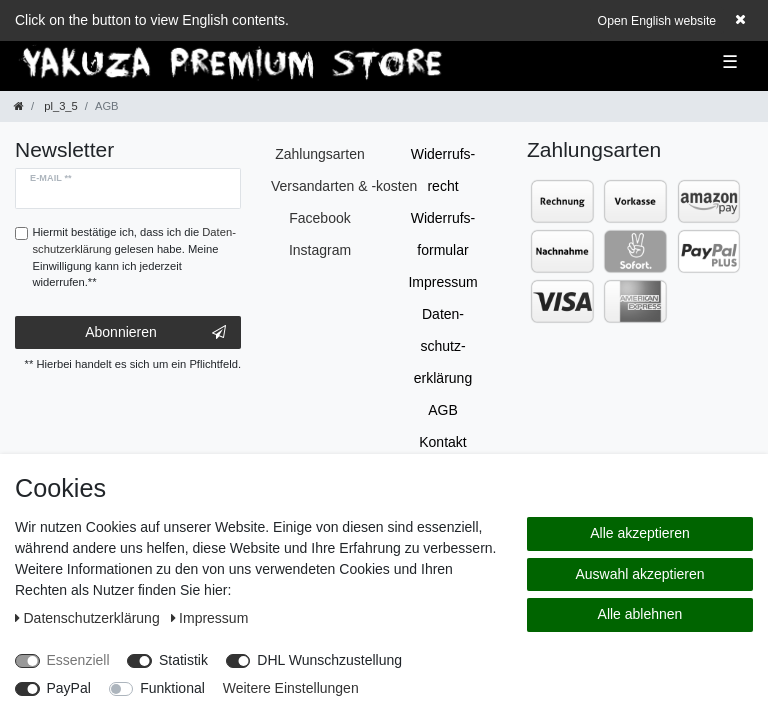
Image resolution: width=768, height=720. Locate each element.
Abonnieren (155, 333)
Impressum (442, 282)
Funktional (172, 688)
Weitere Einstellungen (291, 688)
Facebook (319, 218)
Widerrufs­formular (443, 234)
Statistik (183, 660)
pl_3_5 (59, 106)
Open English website (657, 21)
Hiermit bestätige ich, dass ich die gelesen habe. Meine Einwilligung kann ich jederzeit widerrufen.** (134, 257)
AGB (443, 410)
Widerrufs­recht (443, 170)
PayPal (69, 688)
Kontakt (442, 442)
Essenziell (78, 660)
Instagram (320, 250)
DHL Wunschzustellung (329, 660)
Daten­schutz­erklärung (443, 346)
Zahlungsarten (320, 154)
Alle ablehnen (640, 614)
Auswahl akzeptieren (639, 574)
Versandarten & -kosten (344, 186)
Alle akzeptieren (640, 533)
